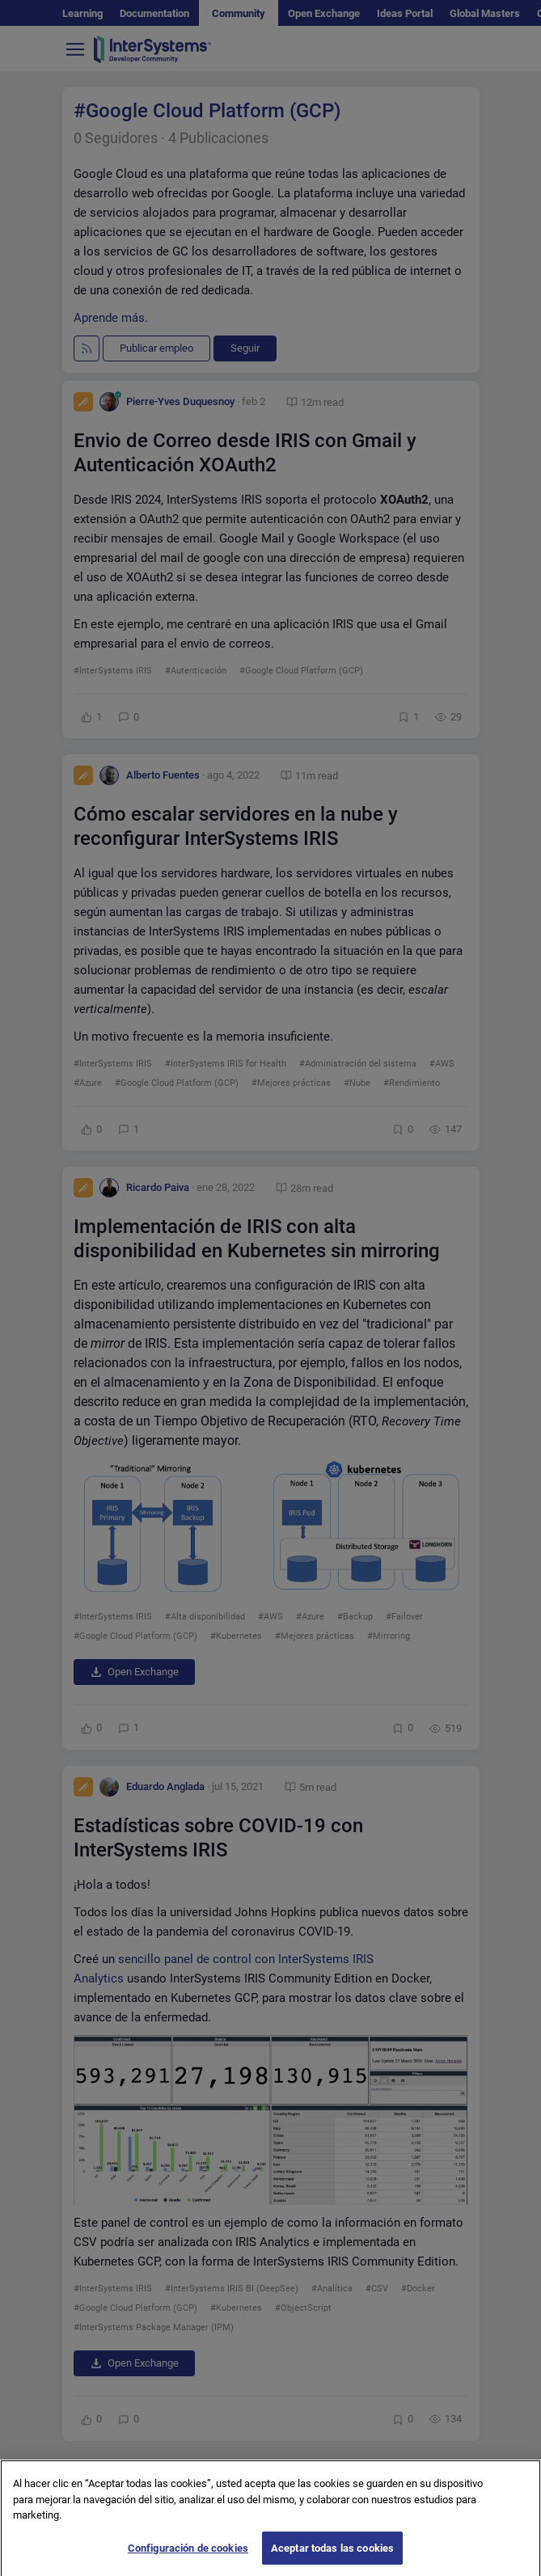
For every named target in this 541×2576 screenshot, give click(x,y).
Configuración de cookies (188, 2559)
